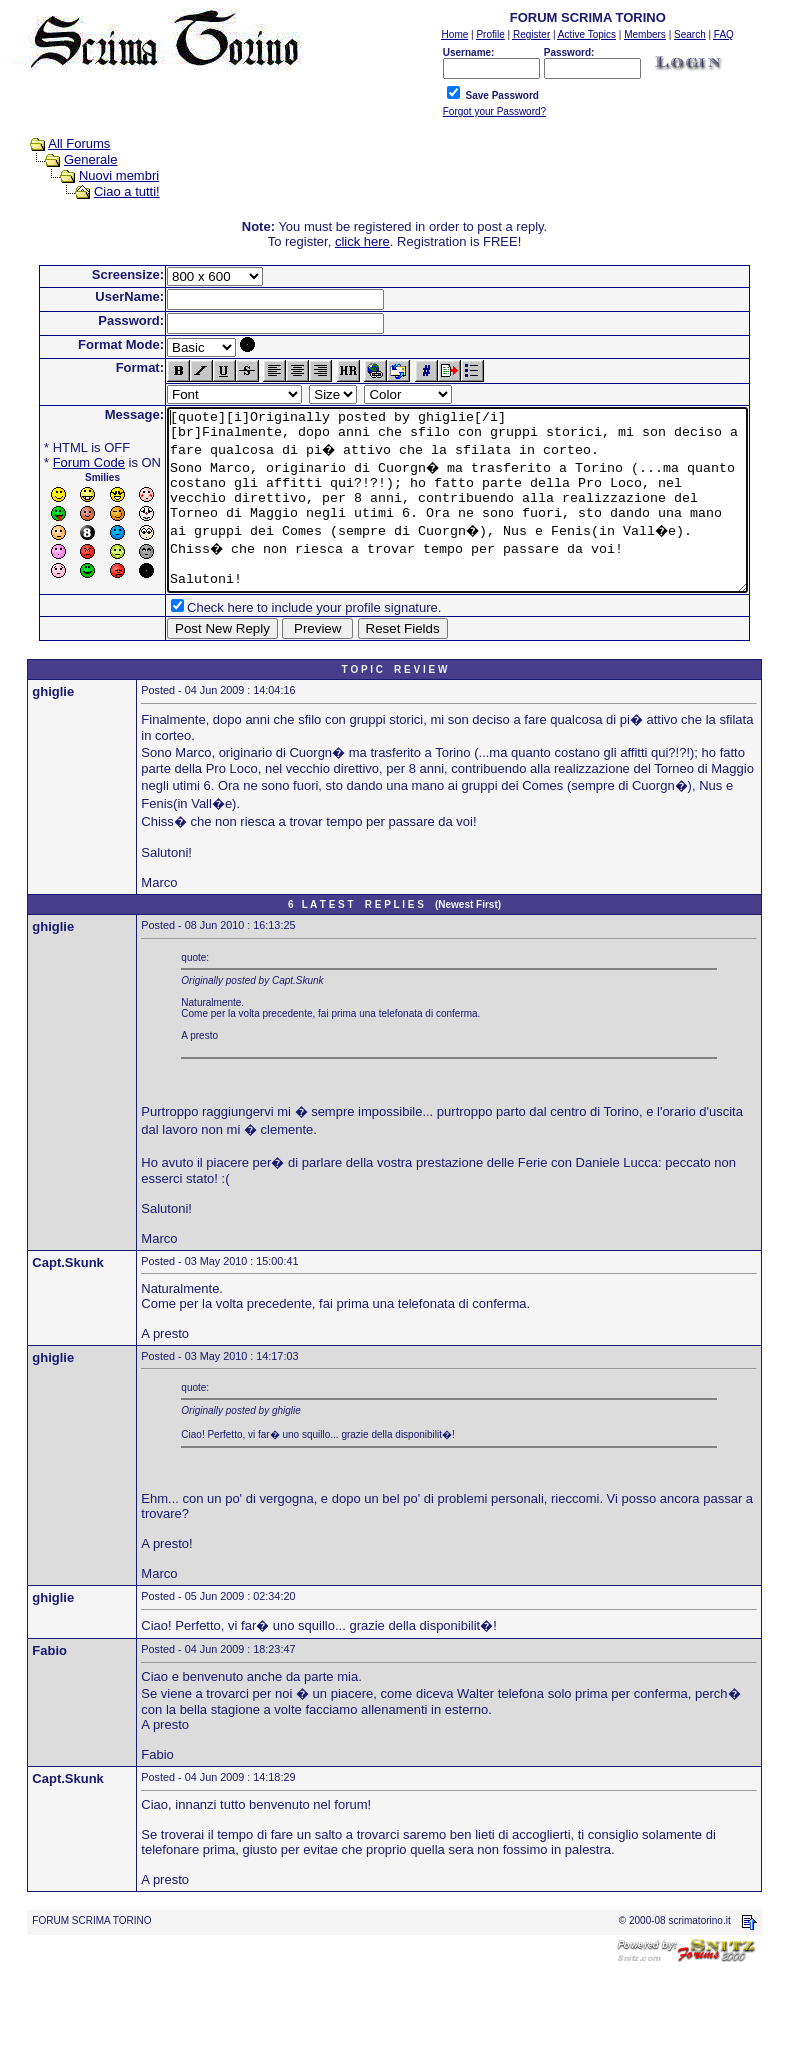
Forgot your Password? (494, 111)
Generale (71, 159)
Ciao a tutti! (108, 191)
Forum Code (58, 462)
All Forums (60, 143)
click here (366, 241)
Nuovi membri (100, 175)
